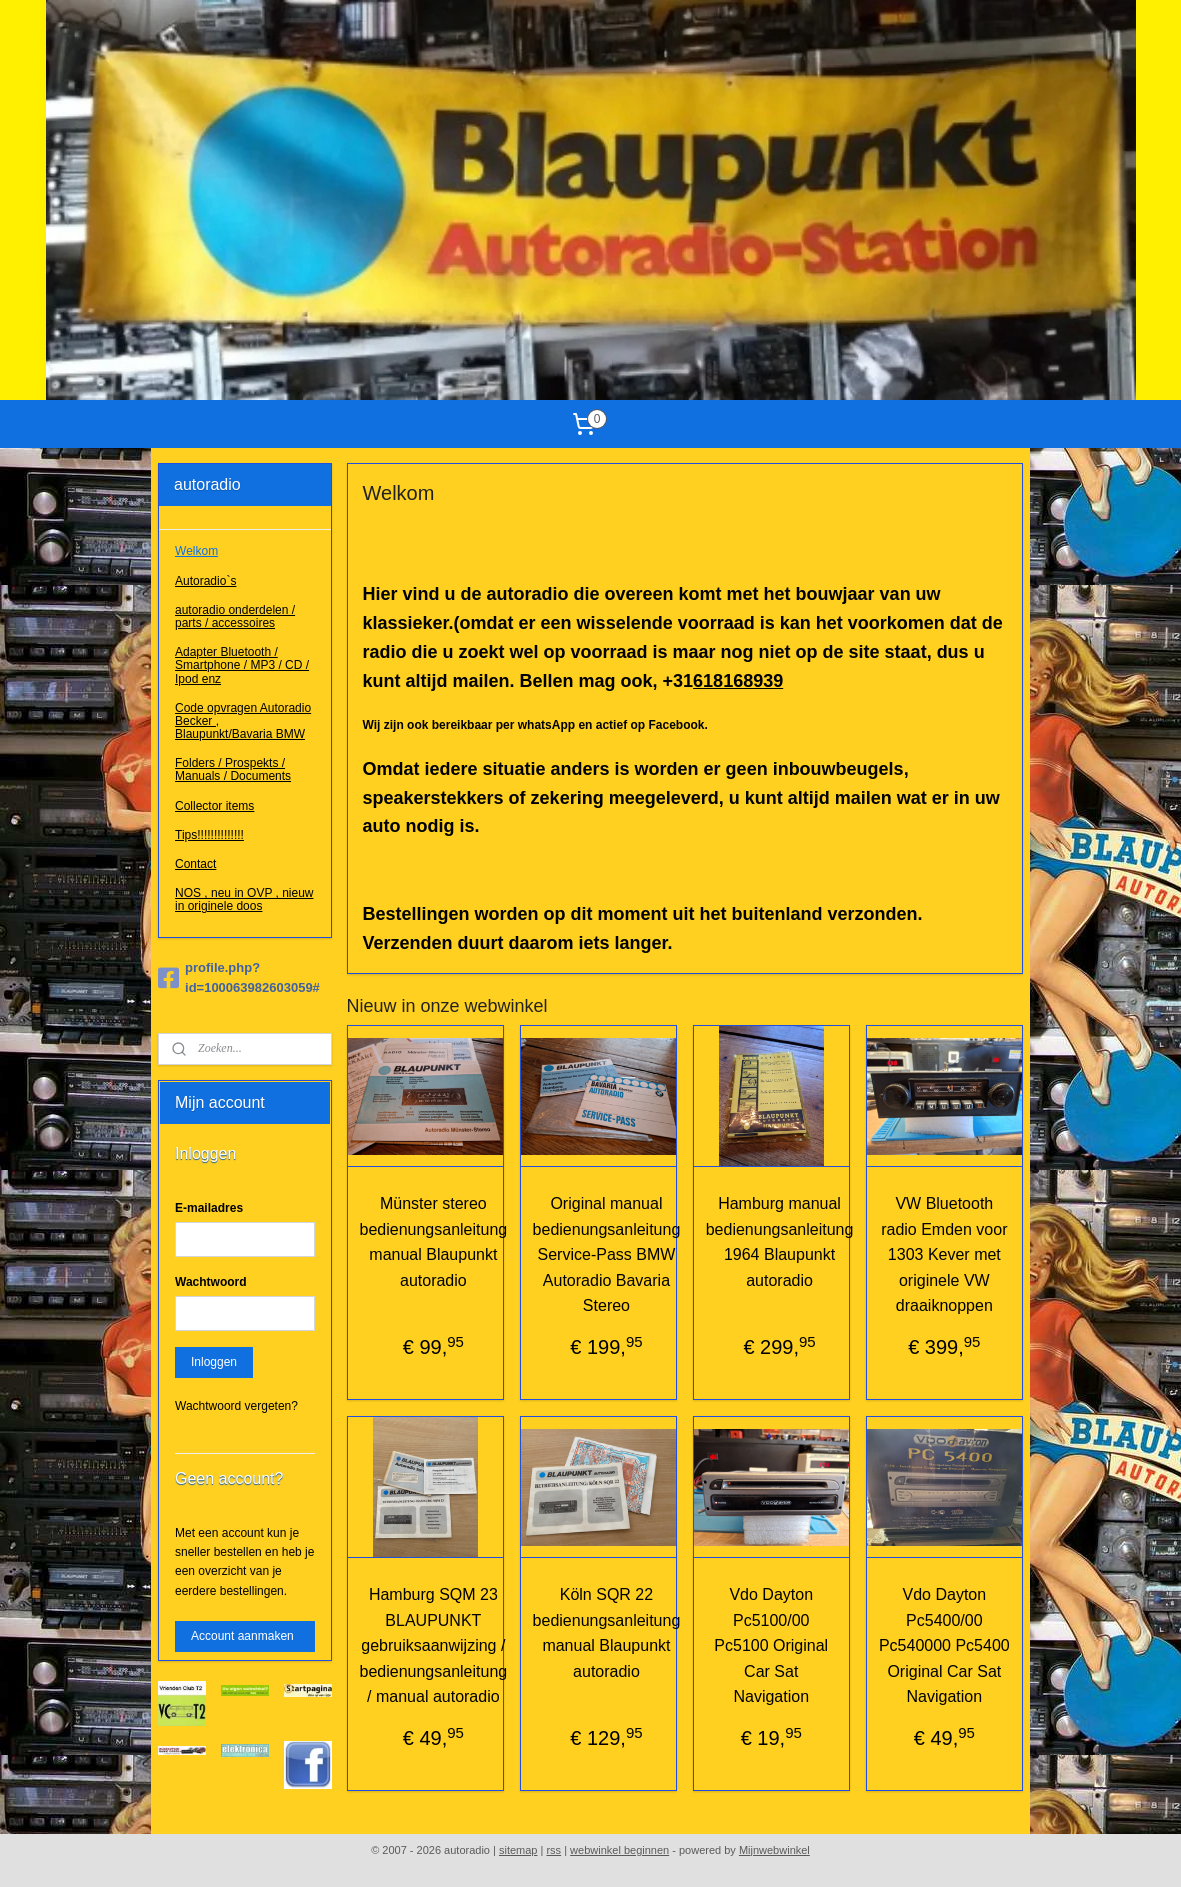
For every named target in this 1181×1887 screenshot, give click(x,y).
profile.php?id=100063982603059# (239, 978)
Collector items (214, 806)
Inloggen (214, 1362)
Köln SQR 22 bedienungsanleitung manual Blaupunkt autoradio (607, 1633)
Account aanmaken (242, 1636)
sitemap (518, 1850)
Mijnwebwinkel (774, 1850)
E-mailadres (209, 1208)
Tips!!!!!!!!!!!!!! (209, 835)
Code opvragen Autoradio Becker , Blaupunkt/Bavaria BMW (243, 721)
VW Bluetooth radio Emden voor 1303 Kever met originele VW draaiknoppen (944, 1254)
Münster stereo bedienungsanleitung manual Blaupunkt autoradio (434, 1242)
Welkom (196, 551)
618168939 (738, 681)
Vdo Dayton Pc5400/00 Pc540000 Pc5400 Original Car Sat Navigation (944, 1645)
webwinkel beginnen (619, 1850)
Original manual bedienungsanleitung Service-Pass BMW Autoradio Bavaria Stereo (607, 1254)
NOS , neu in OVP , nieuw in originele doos (244, 899)
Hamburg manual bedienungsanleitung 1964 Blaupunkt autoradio (780, 1242)
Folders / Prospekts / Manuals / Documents (233, 769)
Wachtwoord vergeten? (236, 1406)
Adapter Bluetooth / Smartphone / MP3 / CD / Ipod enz (242, 665)
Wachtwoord (211, 1282)
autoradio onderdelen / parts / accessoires (235, 616)
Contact (195, 864)
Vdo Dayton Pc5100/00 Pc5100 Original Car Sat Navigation (771, 1645)
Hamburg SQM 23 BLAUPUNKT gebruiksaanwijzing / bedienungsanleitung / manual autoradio (434, 1645)
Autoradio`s (205, 581)
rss (553, 1850)
